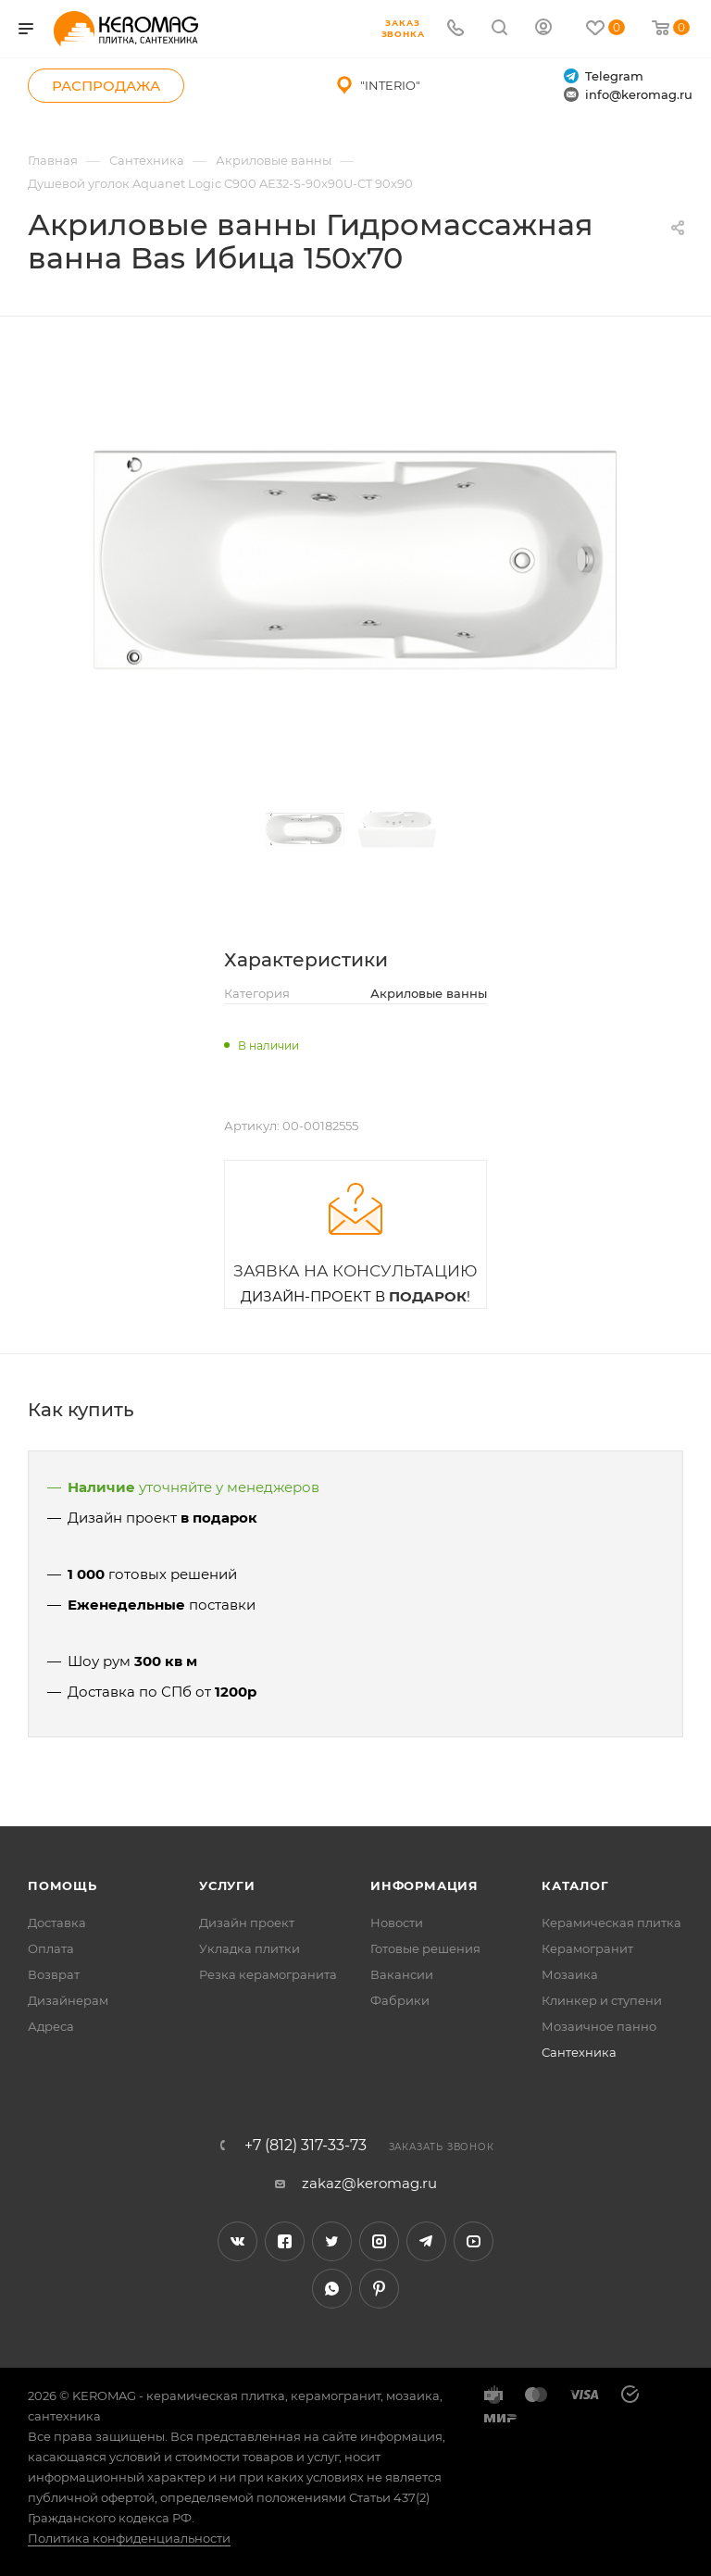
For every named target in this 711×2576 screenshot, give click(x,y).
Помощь (62, 1885)
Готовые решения (425, 1948)
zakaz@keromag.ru (369, 2183)
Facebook (285, 2241)
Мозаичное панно (599, 2026)
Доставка (57, 1922)
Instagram (379, 2241)
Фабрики (400, 2000)
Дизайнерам (68, 2000)
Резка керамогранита (268, 1974)
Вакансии (401, 1974)
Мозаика (570, 1974)
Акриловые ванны (428, 993)
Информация (424, 1885)
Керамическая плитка (611, 1922)
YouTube (473, 2241)
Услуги (227, 1885)
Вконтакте (237, 2241)
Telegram (603, 76)
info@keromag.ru (628, 95)
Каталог (575, 1885)
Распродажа (106, 85)
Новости (396, 1922)
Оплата (51, 1948)
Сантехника (579, 2052)
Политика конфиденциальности (129, 2538)
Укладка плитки (249, 1948)
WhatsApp (332, 2288)
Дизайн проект (246, 1922)
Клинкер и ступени (602, 2000)
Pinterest (379, 2288)
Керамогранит (587, 1948)
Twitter (332, 2241)
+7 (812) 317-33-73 (305, 2145)
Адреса (51, 2026)
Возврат (54, 1974)
